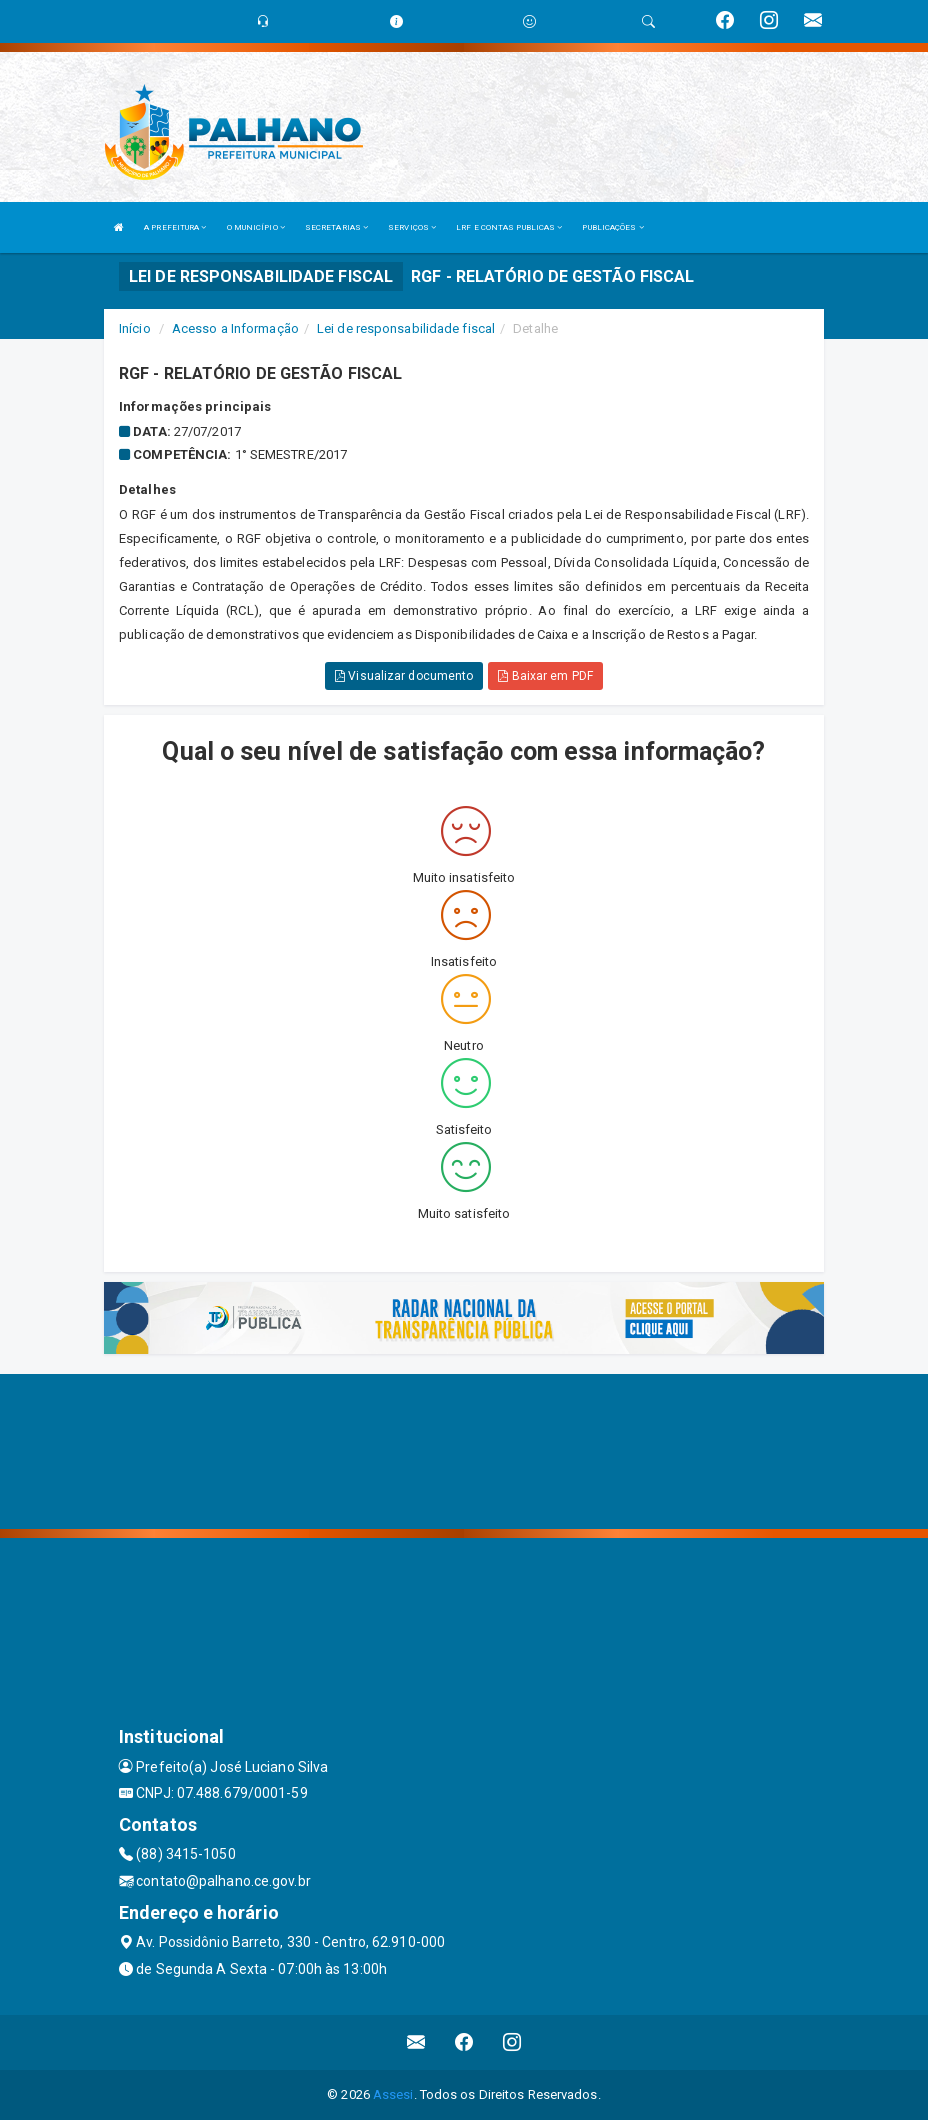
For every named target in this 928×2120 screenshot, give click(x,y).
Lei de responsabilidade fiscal (406, 328)
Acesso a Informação (235, 328)
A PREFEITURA (175, 227)
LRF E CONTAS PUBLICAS (509, 227)
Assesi (393, 2094)
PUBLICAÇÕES (612, 227)
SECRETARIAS (336, 227)
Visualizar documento (404, 676)
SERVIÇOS (412, 227)
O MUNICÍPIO (256, 227)
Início (135, 328)
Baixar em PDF (545, 676)
